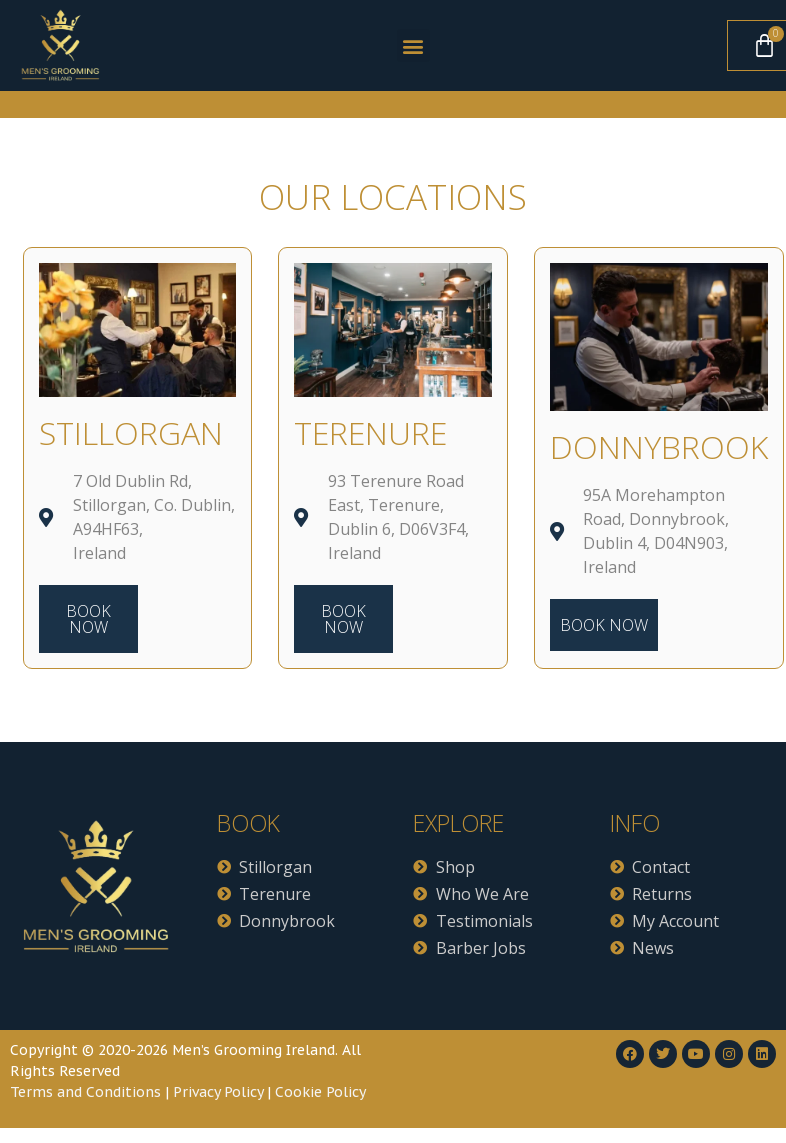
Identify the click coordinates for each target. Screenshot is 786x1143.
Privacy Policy (218, 1092)
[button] (413, 45)
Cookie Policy (320, 1092)
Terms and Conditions (85, 1092)
